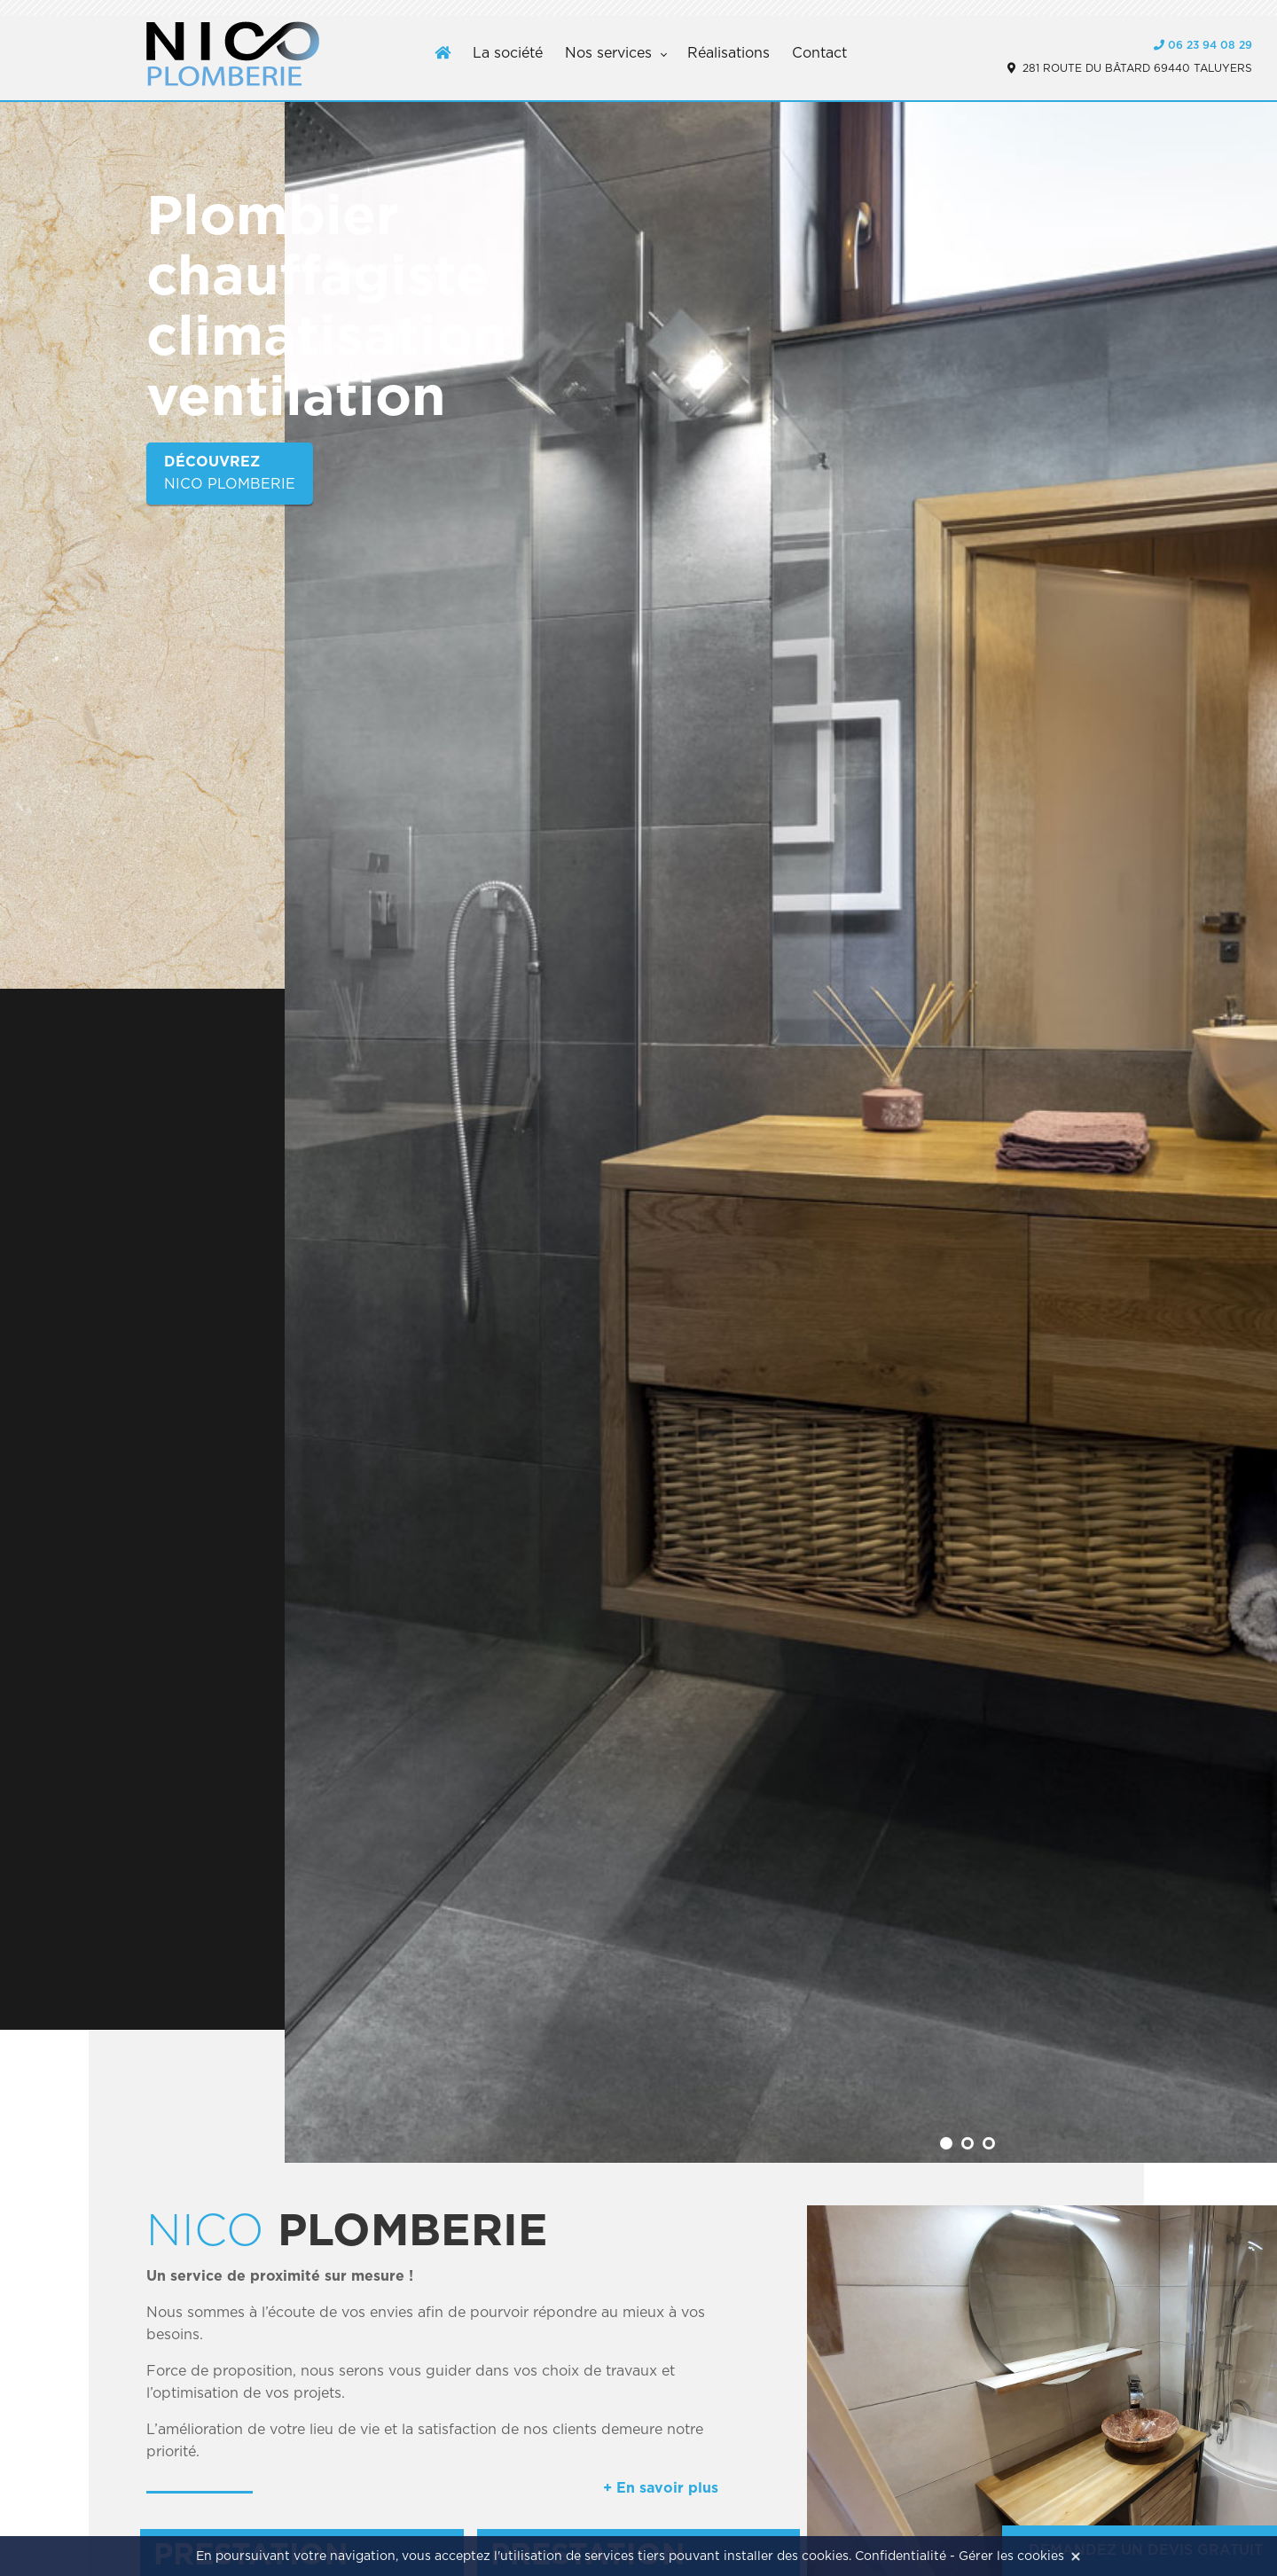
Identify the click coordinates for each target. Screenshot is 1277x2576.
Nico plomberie (229, 471)
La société (508, 53)
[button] (946, 2143)
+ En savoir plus (660, 2488)
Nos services (608, 53)
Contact (819, 53)
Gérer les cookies (1011, 2556)
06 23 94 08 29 (1203, 45)
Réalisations (728, 53)
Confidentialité (900, 2556)
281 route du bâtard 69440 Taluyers (1129, 68)
